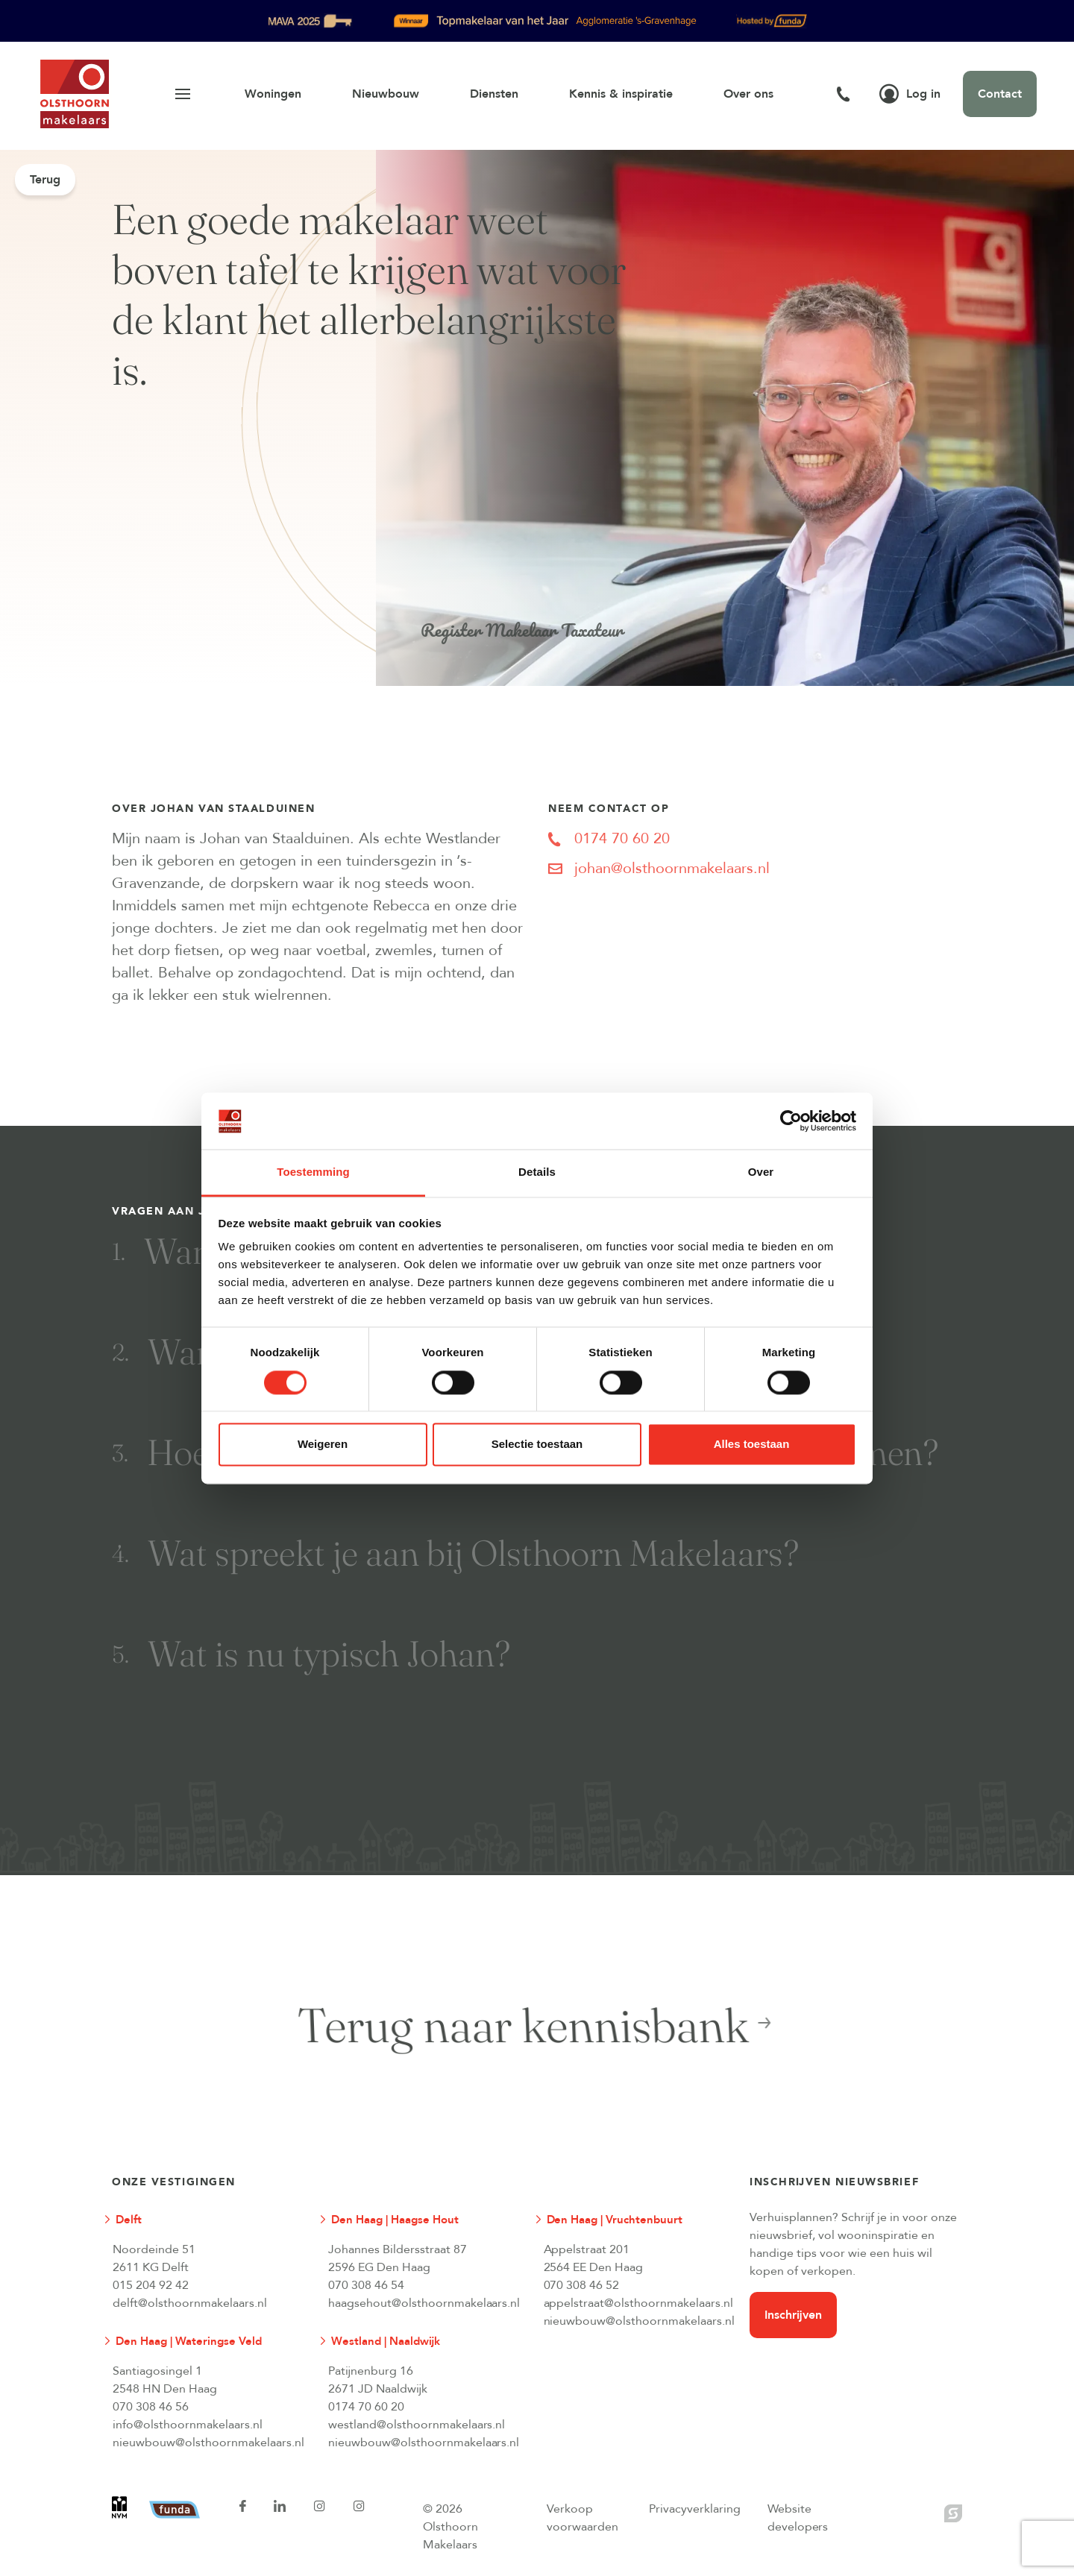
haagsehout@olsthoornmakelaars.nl (423, 2303)
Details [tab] (537, 1172)
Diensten (494, 94)
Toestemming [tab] (313, 1172)
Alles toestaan (752, 1444)
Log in (909, 94)
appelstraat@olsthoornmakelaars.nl (639, 2303)
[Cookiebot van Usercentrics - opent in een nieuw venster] (791, 1120)
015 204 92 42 (151, 2285)
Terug (45, 179)
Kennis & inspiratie (621, 94)
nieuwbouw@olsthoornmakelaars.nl (639, 2321)
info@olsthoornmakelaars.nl (188, 2424)
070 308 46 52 (582, 2285)
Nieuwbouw (385, 94)
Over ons (748, 94)
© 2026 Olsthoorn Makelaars (450, 2527)
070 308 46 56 (151, 2407)
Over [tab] (761, 1172)
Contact (1000, 94)
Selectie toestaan (537, 1444)
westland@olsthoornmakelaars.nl (417, 2424)
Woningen (273, 94)
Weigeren (323, 1444)
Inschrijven (793, 2315)
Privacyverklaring (695, 2509)
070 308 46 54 (366, 2285)
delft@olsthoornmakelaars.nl (190, 2303)
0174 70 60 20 (366, 2407)
